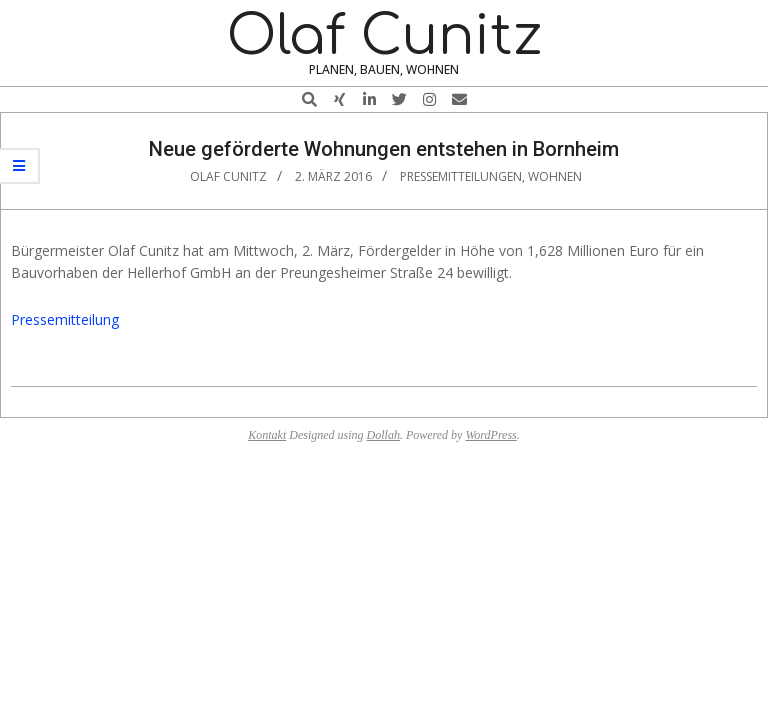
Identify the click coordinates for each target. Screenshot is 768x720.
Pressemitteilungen (461, 176)
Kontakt (267, 435)
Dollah (383, 435)
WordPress (490, 435)
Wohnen (555, 176)
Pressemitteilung (65, 319)
